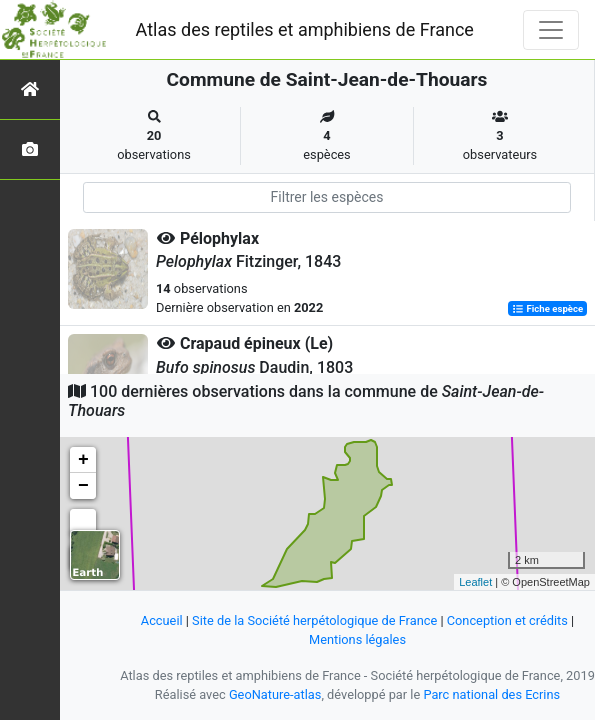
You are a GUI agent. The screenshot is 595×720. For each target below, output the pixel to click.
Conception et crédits (507, 620)
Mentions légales (357, 639)
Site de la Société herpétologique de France (314, 620)
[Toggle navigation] (551, 30)
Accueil (162, 620)
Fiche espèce (547, 308)
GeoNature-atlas (275, 694)
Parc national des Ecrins (491, 694)
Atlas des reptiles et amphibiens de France (305, 29)
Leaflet (475, 582)
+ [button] (83, 460)
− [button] (83, 486)
